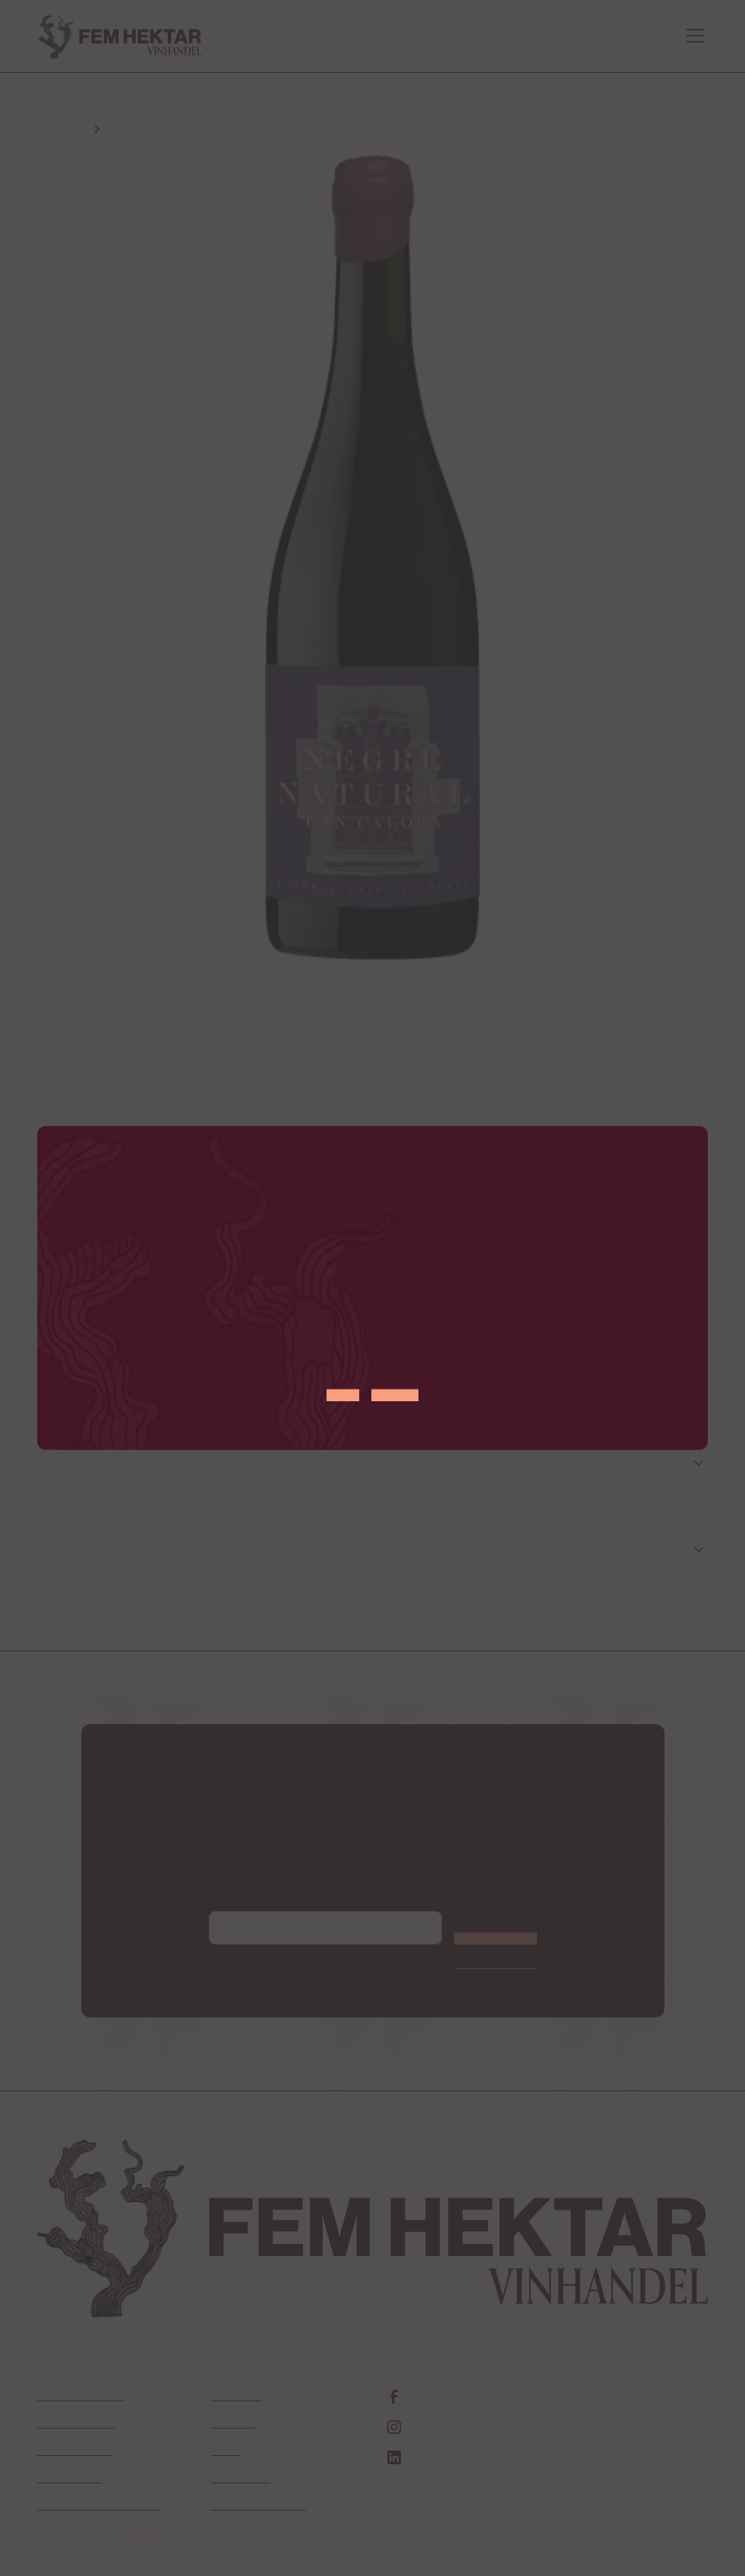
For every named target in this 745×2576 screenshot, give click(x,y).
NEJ (395, 1384)
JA (343, 1384)
